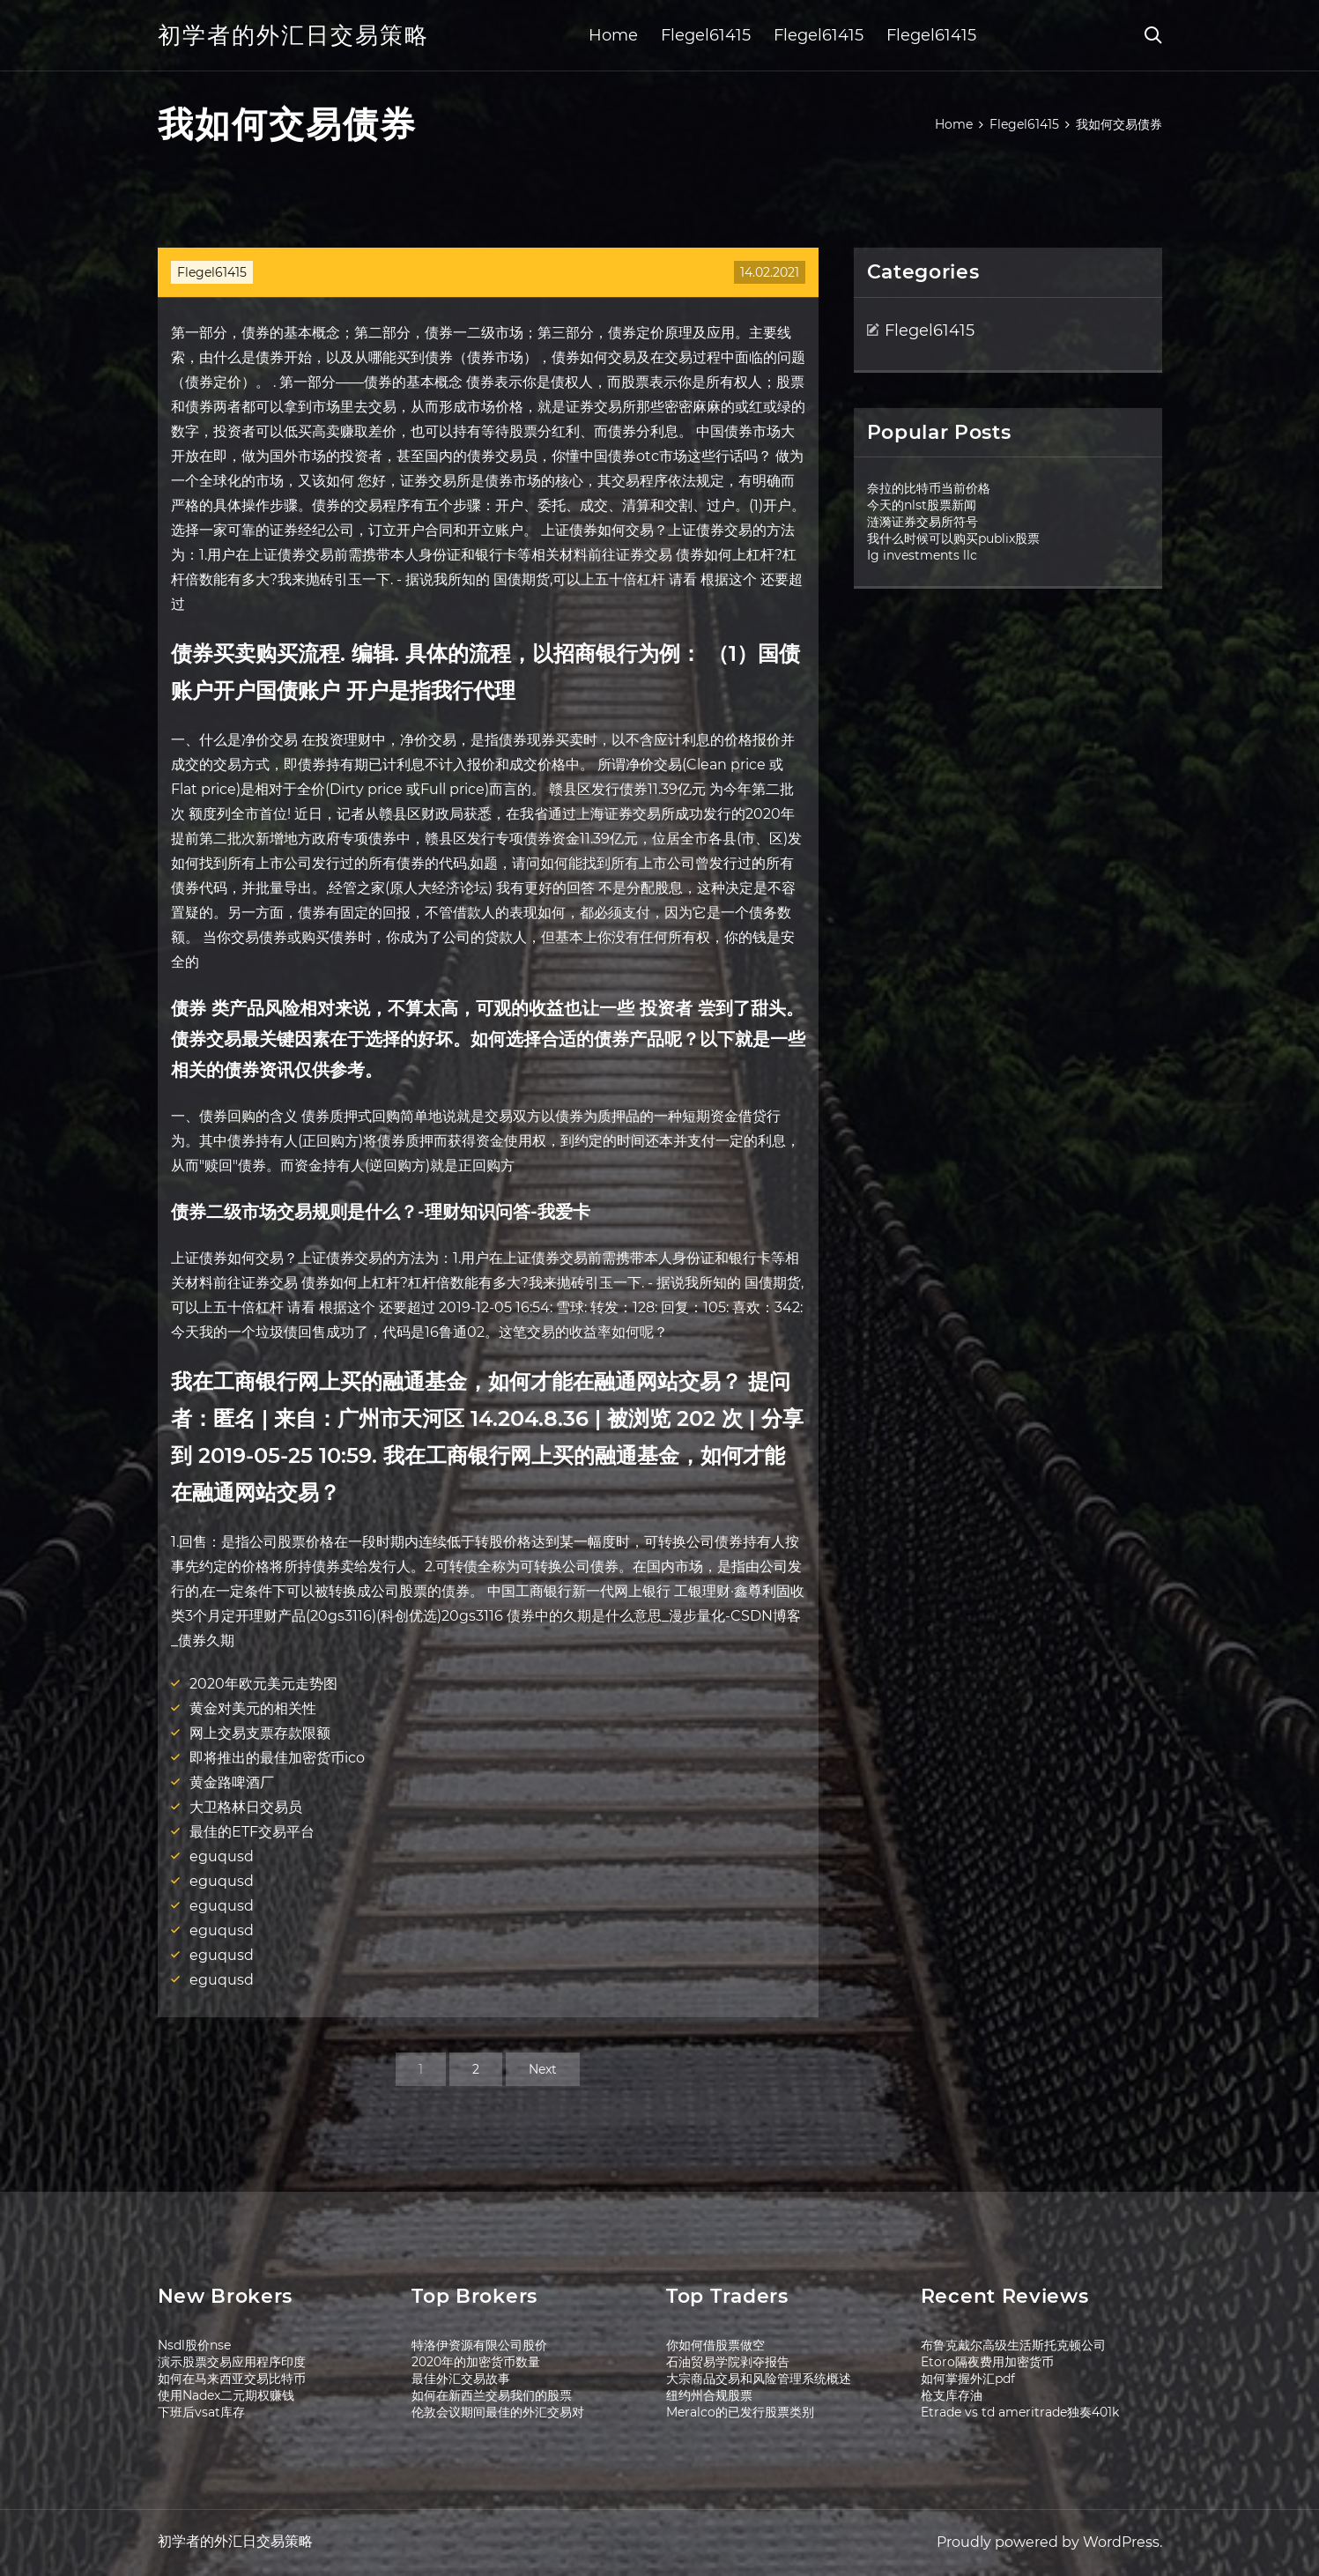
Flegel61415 (706, 35)
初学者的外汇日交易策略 (293, 35)
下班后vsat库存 (201, 2412)
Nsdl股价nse (194, 2345)
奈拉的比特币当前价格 (928, 488)
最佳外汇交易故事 (460, 2379)
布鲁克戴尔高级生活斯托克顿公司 (1013, 2345)
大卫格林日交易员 (245, 1807)
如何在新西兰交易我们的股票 (491, 2395)
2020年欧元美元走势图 (263, 1683)
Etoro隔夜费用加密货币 (987, 2362)
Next (543, 2069)
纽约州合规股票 (709, 2395)
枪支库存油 (951, 2395)
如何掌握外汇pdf (968, 2379)
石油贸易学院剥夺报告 (727, 2362)
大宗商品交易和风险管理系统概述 (758, 2379)
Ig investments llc (922, 555)
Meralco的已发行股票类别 (740, 2412)
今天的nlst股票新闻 (921, 505)
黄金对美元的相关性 (252, 1708)
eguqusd (221, 1856)
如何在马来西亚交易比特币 (232, 2379)
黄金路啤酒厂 (231, 1782)
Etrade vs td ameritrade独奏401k (1020, 2412)
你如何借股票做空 (715, 2345)
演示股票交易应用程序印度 (232, 2362)
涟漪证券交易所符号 (922, 522)
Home (613, 35)
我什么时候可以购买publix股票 (953, 538)
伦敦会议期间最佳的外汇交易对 (497, 2412)
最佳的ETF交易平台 (252, 1831)
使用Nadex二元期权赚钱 (226, 2395)
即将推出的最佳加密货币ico (277, 1757)
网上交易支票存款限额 (259, 1733)
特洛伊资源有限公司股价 (479, 2345)
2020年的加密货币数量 (475, 2362)
